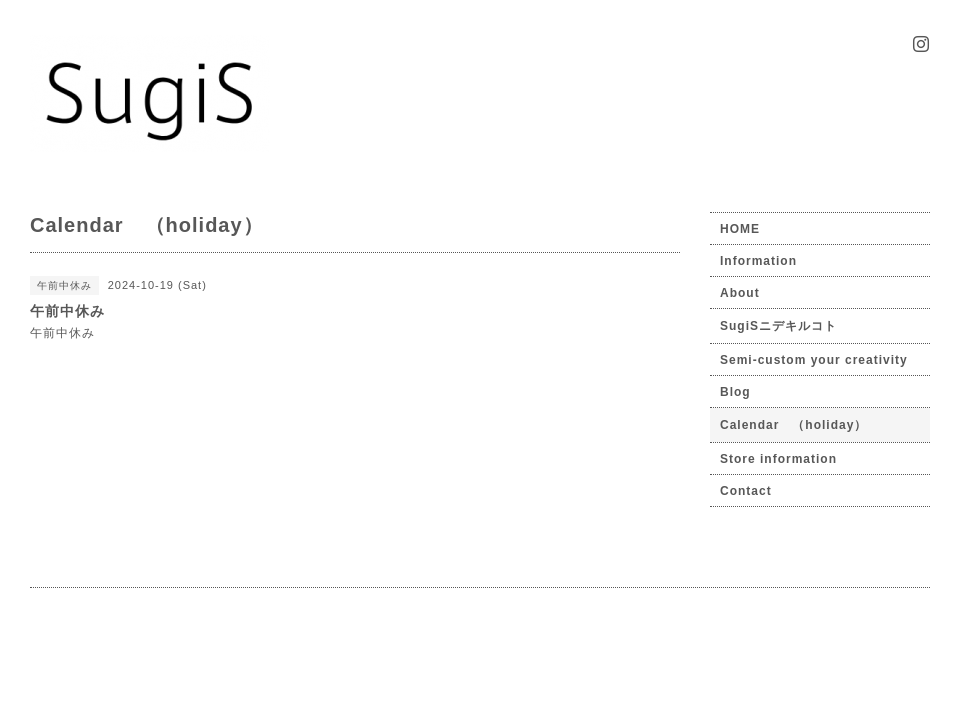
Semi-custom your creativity (814, 360)
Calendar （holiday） (793, 425)
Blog (735, 392)
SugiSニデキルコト (778, 326)
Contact (746, 491)
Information (758, 261)
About (740, 293)
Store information (778, 459)
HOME (740, 229)
